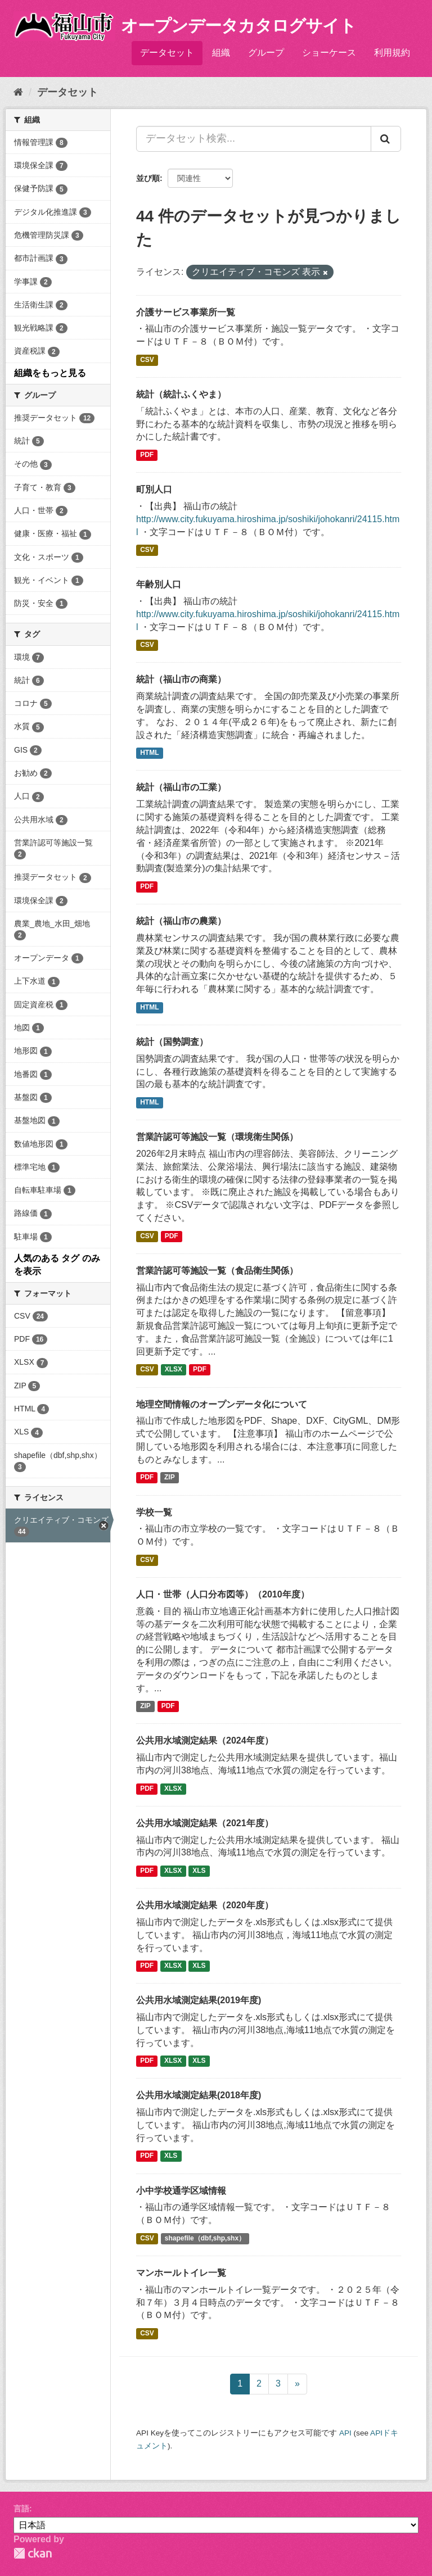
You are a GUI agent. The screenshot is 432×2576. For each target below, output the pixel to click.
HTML (149, 753)
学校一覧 (154, 1512)
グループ (266, 52)
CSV (147, 360)
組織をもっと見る (50, 373)
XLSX (173, 1370)
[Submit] (386, 139)
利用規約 (392, 52)
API (345, 2433)
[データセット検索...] (253, 139)
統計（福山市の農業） (181, 921)
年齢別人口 (158, 584)
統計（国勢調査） (172, 1042)
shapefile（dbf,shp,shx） (205, 2238)
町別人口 (154, 489)
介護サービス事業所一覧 (185, 312)
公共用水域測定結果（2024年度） (204, 1740)
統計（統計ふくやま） (181, 394)
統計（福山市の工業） (181, 787)
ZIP (169, 1478)
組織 (221, 52)
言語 (21, 2508)
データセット (167, 52)
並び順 (148, 178)
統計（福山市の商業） (181, 679)
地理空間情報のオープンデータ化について (221, 1404)
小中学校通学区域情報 (181, 2190)
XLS (198, 1871)
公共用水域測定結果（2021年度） (204, 1823)
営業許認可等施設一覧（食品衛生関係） (217, 1270)
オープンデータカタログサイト (238, 25)
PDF (147, 455)
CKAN (33, 2553)
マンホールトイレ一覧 (181, 2273)
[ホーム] (18, 92)
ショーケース (329, 52)
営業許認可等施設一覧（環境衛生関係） (217, 1137)
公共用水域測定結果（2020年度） (204, 1905)
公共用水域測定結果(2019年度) (198, 2000)
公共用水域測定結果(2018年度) (198, 2095)
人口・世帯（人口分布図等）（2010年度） (222, 1594)
